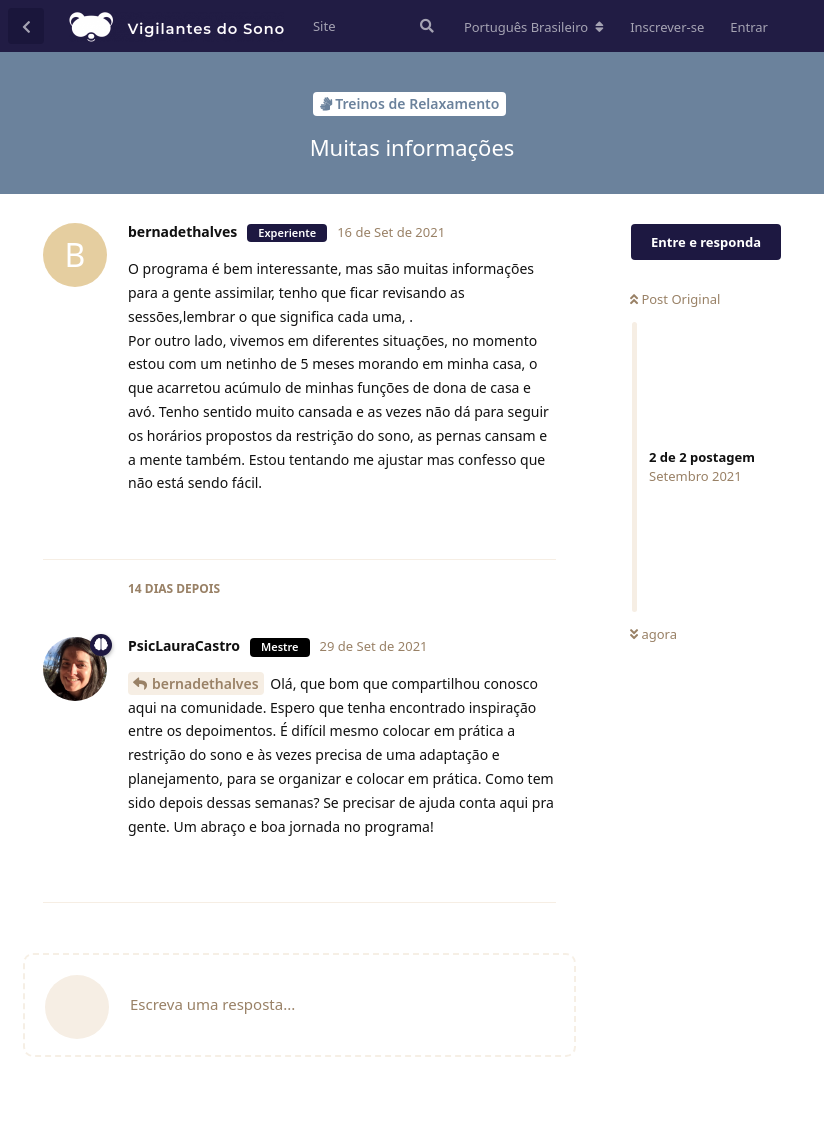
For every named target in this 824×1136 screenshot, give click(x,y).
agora (653, 634)
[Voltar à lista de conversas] (26, 26)
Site (324, 26)
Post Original (675, 299)
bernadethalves (205, 683)
